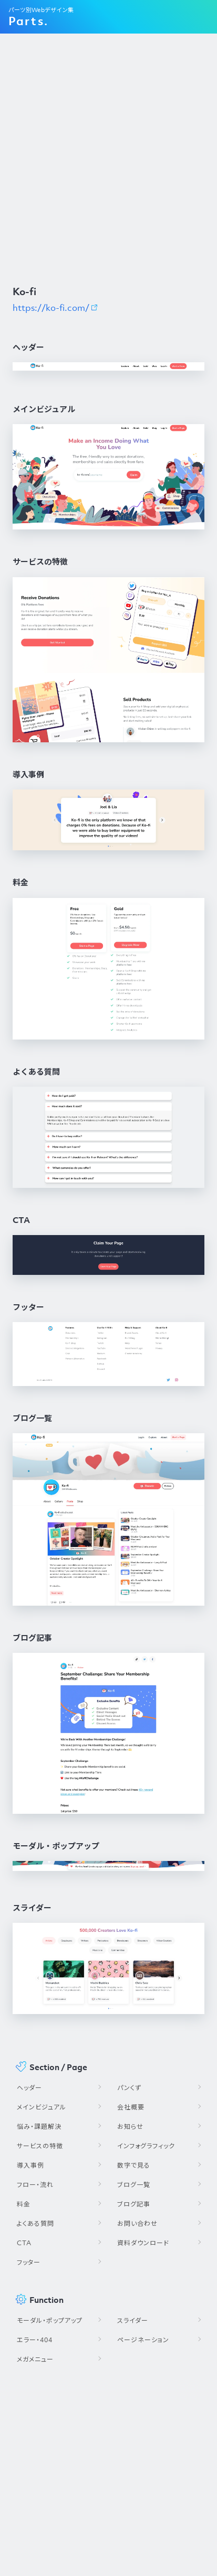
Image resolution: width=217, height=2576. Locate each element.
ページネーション (143, 2339)
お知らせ (130, 2126)
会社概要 (130, 2107)
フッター (28, 2262)
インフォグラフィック (146, 2145)
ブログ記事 (133, 2204)
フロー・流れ (35, 2184)
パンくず (129, 2087)
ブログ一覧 (133, 2184)
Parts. (28, 20)
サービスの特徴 (40, 2145)
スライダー (132, 2320)
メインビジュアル (41, 2107)
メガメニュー (35, 2359)
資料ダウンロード (143, 2242)
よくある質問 (35, 2223)
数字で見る (133, 2165)
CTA (24, 2242)
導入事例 (30, 2165)
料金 (23, 2204)
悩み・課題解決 (39, 2126)
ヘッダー (29, 2087)
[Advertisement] (108, 158)
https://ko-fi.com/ (51, 307)
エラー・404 (35, 2339)
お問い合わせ (137, 2223)
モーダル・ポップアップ (49, 2320)
